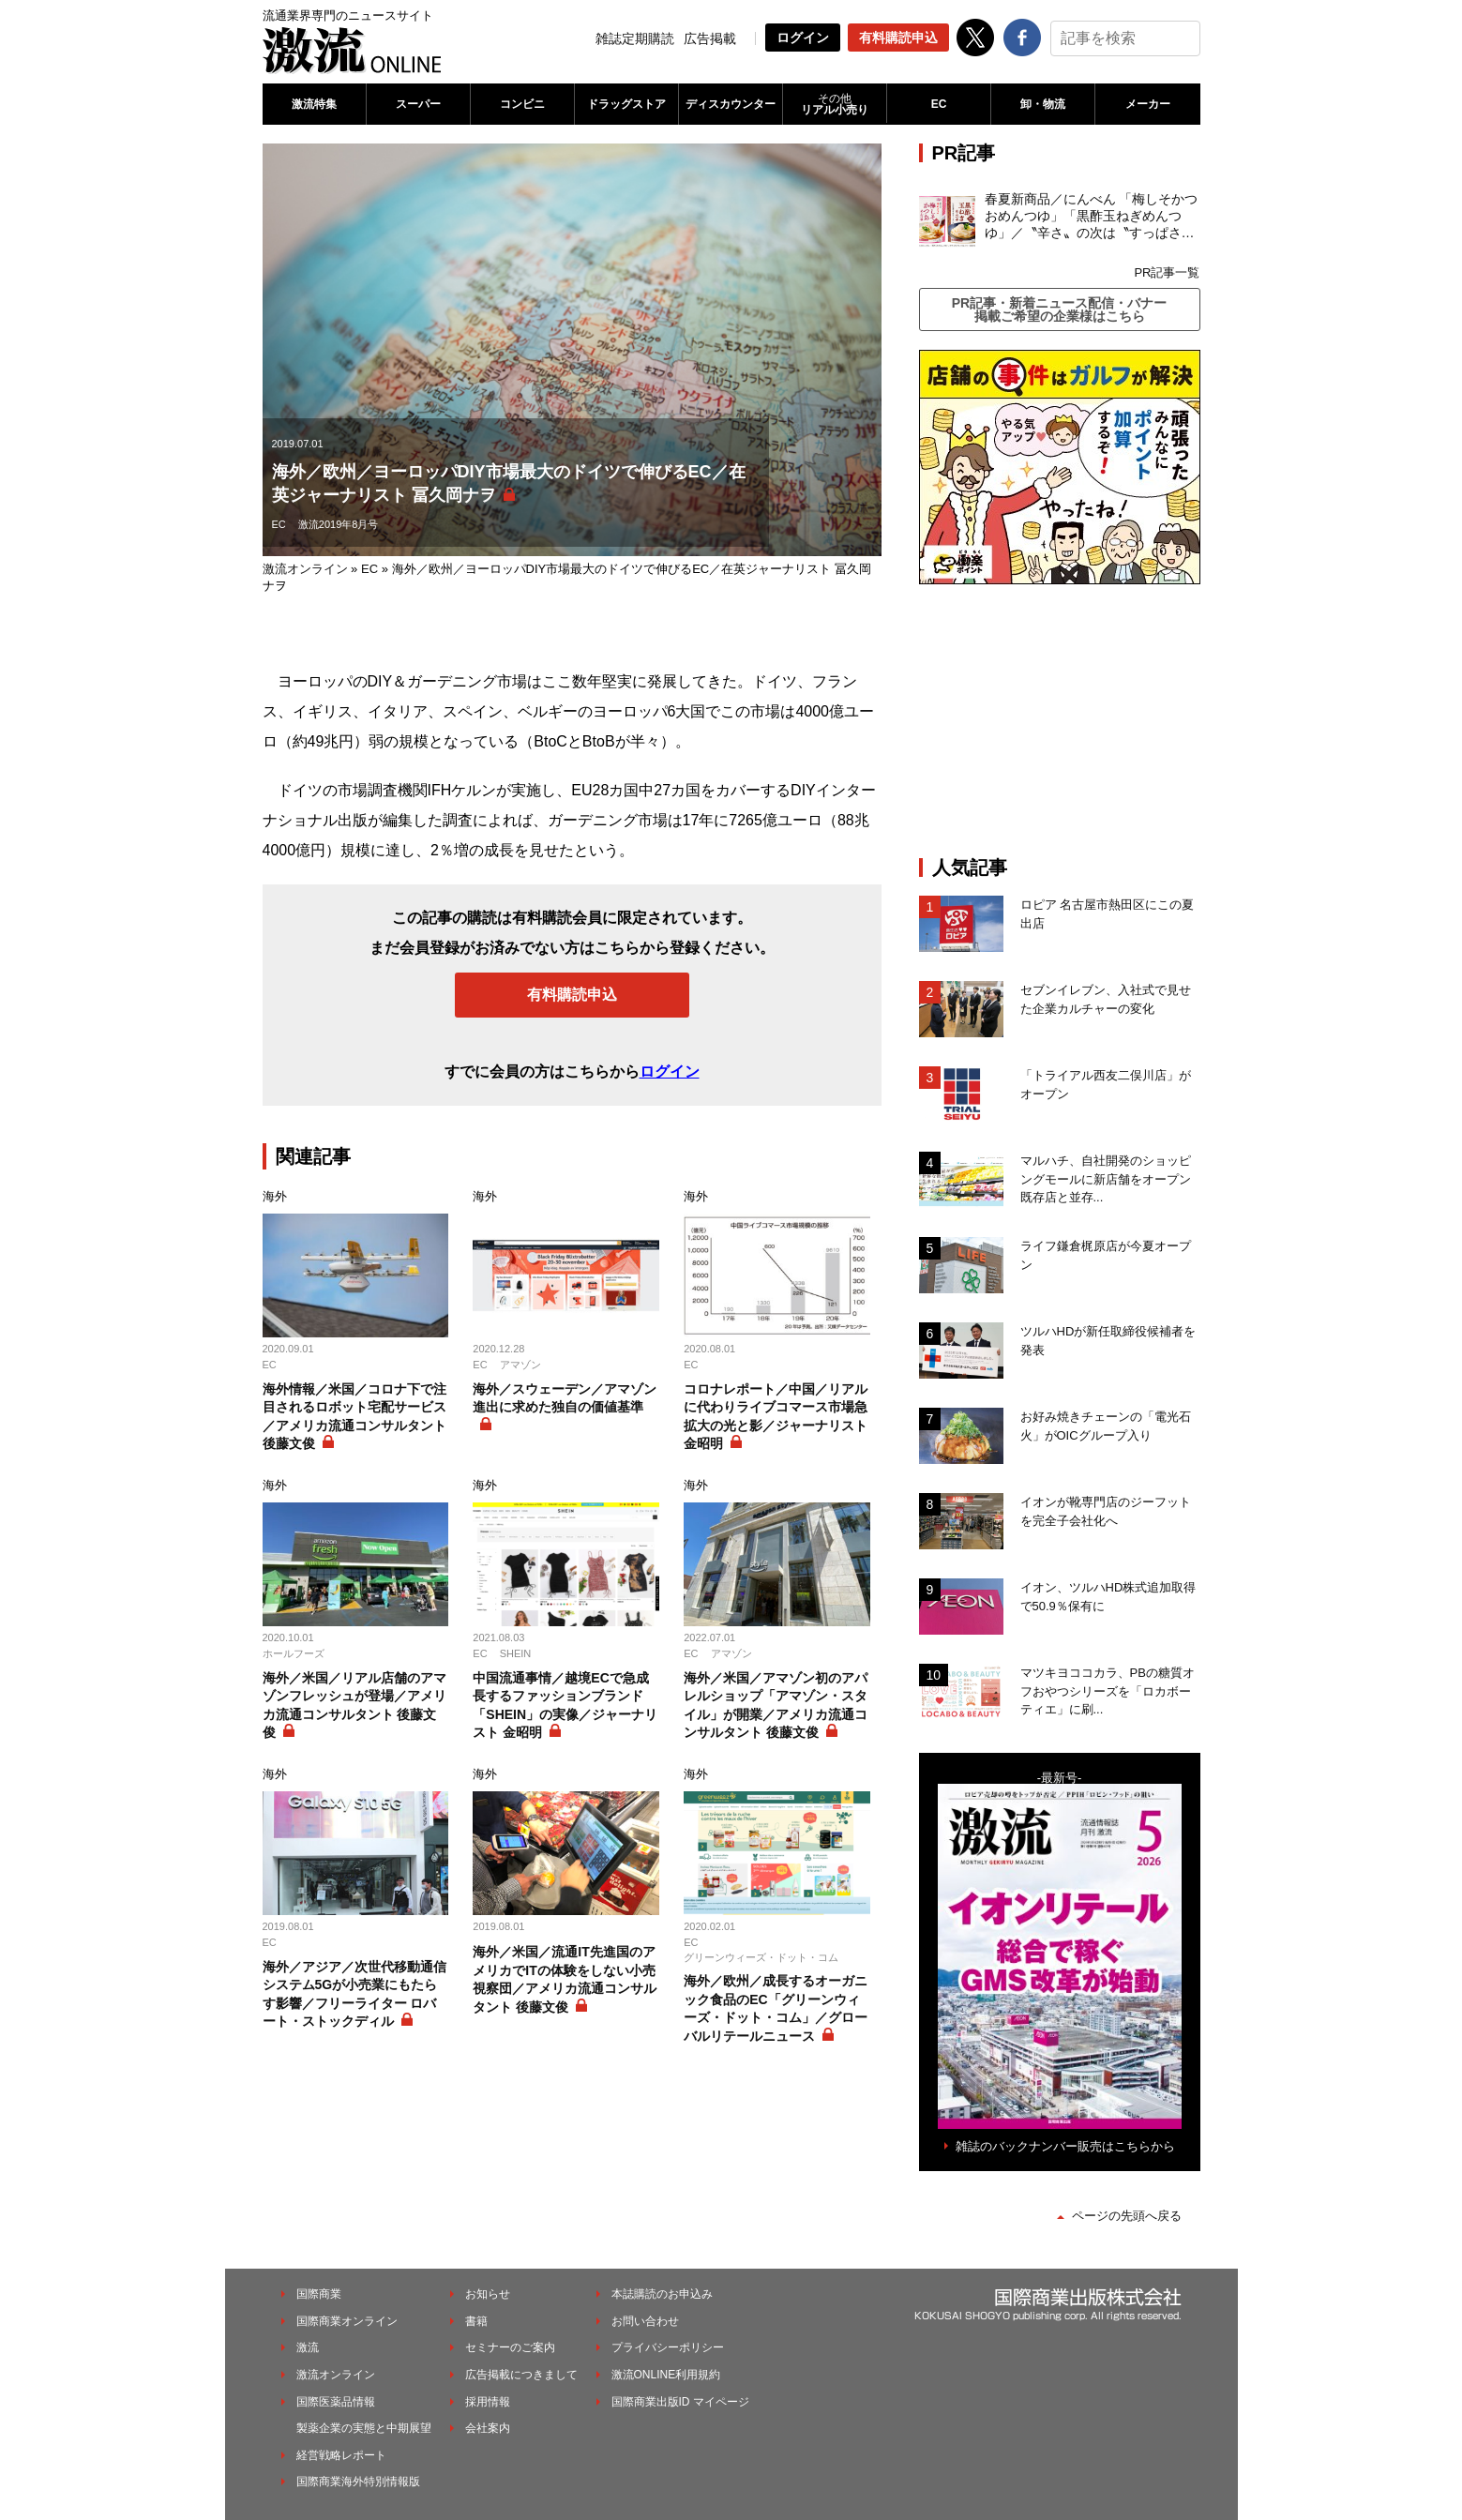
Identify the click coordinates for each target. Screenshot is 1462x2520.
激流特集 (314, 104)
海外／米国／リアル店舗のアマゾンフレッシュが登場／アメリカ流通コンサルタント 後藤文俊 (354, 1705)
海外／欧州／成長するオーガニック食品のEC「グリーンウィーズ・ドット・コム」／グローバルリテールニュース (775, 2008)
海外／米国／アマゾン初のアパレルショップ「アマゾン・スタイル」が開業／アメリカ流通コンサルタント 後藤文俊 (775, 1705)
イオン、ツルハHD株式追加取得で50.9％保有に (1108, 1596)
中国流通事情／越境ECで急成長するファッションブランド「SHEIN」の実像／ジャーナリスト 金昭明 (565, 1705)
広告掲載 (710, 38)
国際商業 (318, 2294)
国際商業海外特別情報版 (358, 2481)
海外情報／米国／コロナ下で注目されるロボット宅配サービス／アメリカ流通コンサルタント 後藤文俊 (354, 1416)
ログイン (802, 37)
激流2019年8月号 (338, 524)
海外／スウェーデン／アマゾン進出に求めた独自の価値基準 (564, 1398)
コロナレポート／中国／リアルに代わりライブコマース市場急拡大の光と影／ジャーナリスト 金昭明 (775, 1416)
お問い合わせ (645, 2321)
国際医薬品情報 (335, 2401)
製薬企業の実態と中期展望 (363, 2428)
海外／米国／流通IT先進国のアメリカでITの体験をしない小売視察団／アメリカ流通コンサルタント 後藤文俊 (564, 1979)
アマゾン (520, 1364)
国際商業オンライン (347, 2321)
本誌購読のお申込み (662, 2294)
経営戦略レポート (341, 2455)
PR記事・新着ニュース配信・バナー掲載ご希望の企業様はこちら (1059, 309)
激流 (307, 2347)
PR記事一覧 (1166, 272)
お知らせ (487, 2294)
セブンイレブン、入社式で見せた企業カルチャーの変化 (1105, 999)
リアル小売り (834, 104)
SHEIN (516, 1653)
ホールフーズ (293, 1653)
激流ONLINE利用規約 (666, 2374)
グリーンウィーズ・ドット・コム (761, 1957)
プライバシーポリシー (667, 2347)
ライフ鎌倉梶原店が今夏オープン (1105, 1255)
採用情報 (487, 2401)
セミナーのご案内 (510, 2347)
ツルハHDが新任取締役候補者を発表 (1108, 1340)
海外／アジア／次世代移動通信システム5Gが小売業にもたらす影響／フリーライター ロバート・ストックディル (354, 1994)
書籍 (476, 2321)
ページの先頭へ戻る (1127, 2216)
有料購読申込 (898, 37)
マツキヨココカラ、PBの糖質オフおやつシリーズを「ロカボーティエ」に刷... (1107, 1691)
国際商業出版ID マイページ (680, 2401)
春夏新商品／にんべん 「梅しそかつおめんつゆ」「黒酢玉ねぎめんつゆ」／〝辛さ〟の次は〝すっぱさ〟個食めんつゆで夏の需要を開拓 (1091, 216)
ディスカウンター (731, 104)
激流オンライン (305, 569)
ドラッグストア (626, 104)
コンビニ (522, 104)
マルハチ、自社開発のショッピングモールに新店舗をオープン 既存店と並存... (1105, 1179)
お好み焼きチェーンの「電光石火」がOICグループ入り (1105, 1426)
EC (939, 104)
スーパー (418, 104)
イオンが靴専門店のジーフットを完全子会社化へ (1105, 1511)
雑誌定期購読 (634, 38)
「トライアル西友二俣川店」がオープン (1105, 1084)
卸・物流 (1042, 104)
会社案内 (487, 2428)
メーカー (1147, 104)
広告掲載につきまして (521, 2374)
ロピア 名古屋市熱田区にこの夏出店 (1107, 914)
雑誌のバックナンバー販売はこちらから (1065, 2146)
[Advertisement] (1059, 720)
